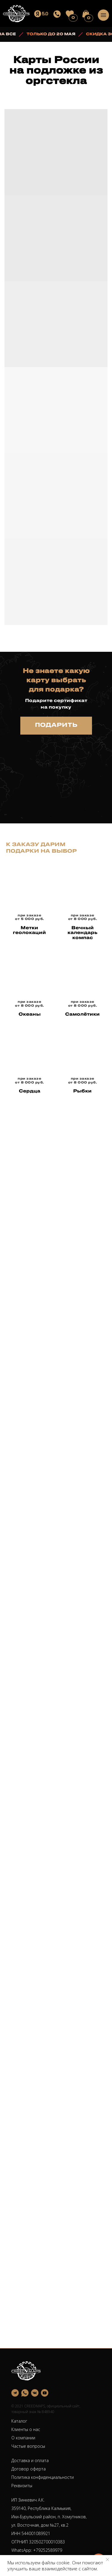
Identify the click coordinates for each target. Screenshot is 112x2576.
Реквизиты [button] (21, 2485)
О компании (23, 2438)
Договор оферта (28, 2469)
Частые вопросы (28, 2446)
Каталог (19, 2421)
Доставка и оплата (30, 2460)
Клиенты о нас (25, 2429)
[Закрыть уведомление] (108, 2560)
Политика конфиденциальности (42, 2477)
